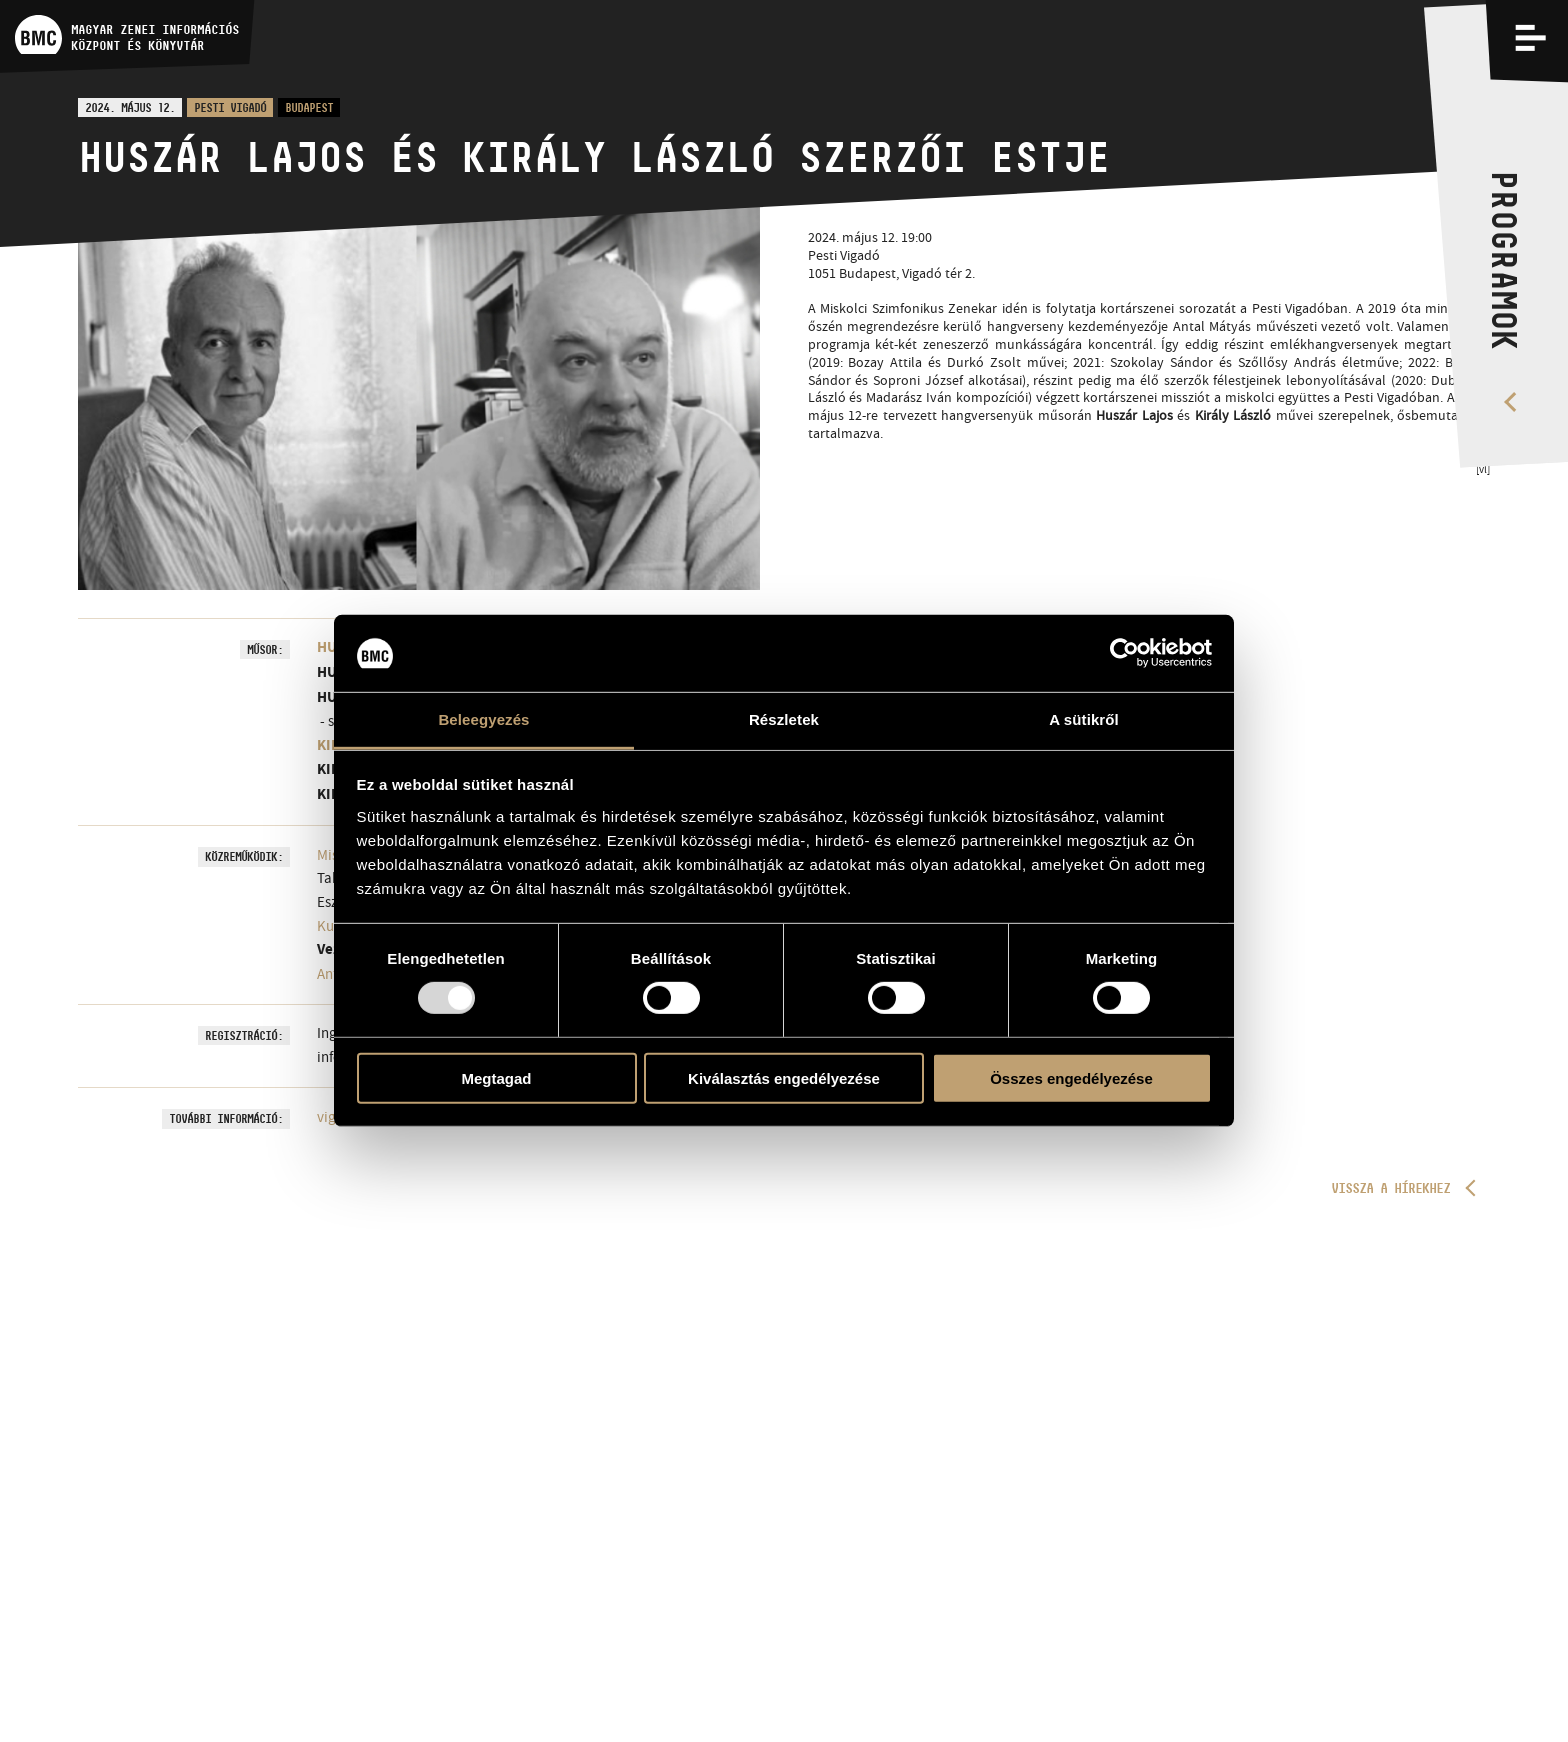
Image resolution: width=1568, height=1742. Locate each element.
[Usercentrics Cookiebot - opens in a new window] (1124, 653)
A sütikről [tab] (1084, 719)
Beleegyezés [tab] (483, 719)
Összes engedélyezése (1071, 1077)
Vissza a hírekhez (1390, 1188)
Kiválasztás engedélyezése (784, 1077)
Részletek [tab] (784, 719)
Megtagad (496, 1077)
